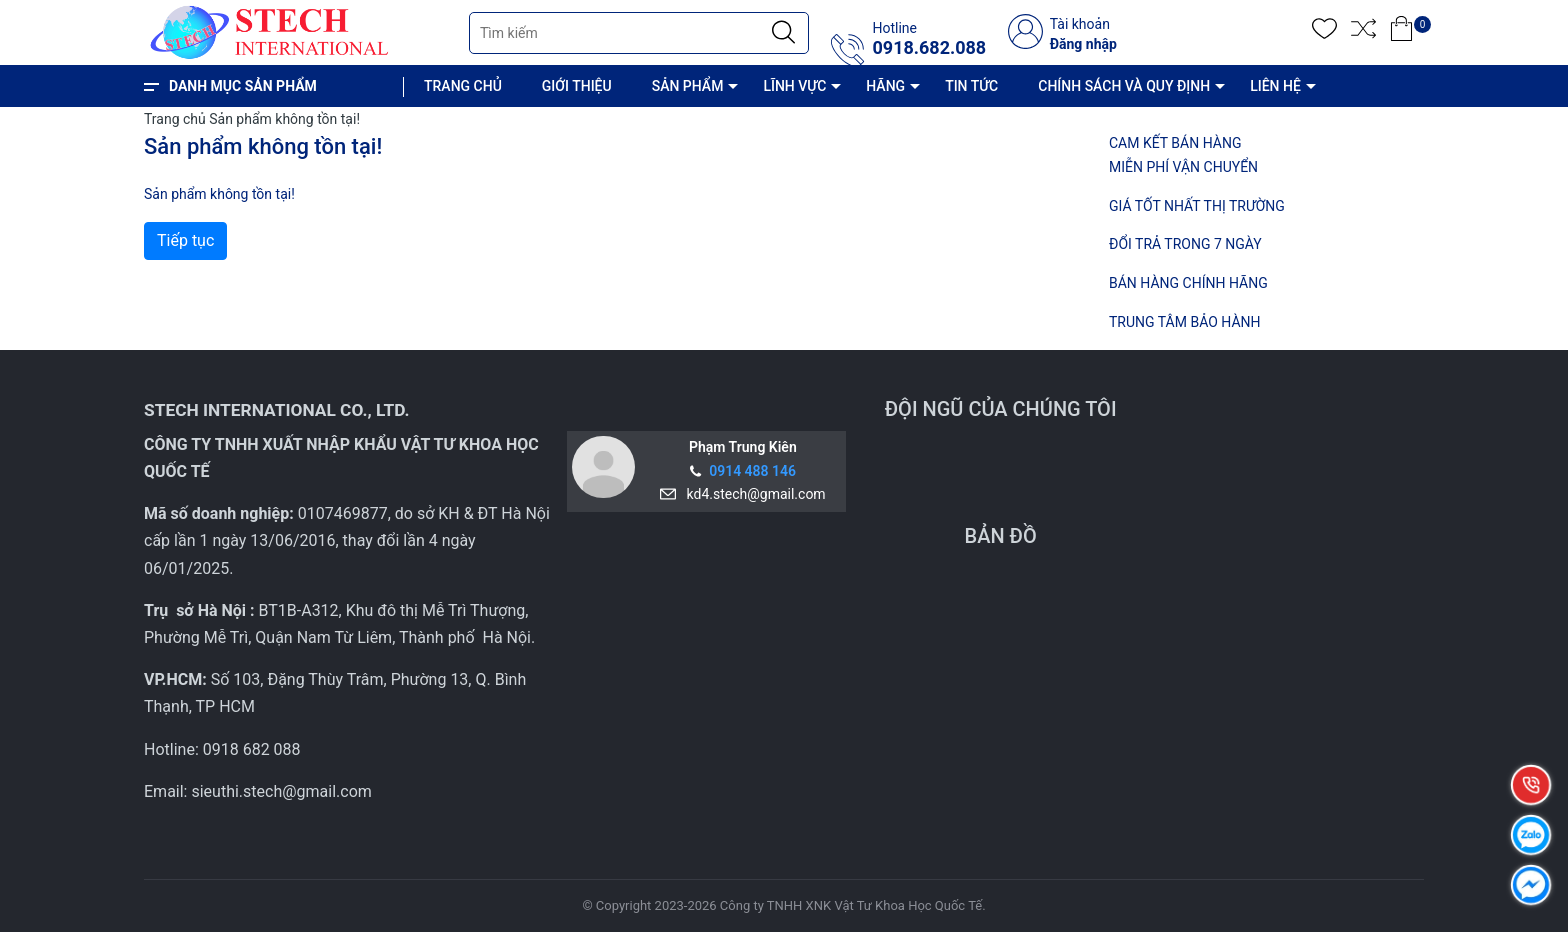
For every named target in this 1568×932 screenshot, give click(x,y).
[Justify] (783, 33)
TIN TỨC (971, 86)
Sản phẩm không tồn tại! (284, 119)
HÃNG (885, 86)
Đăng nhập (1083, 44)
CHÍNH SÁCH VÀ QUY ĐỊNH (1124, 86)
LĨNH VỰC (794, 86)
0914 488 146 (752, 471)
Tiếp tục (185, 240)
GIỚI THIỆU (577, 86)
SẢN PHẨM (688, 86)
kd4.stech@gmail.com (753, 494)
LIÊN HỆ (1275, 86)
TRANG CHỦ (463, 86)
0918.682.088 (929, 48)
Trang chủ (175, 119)
